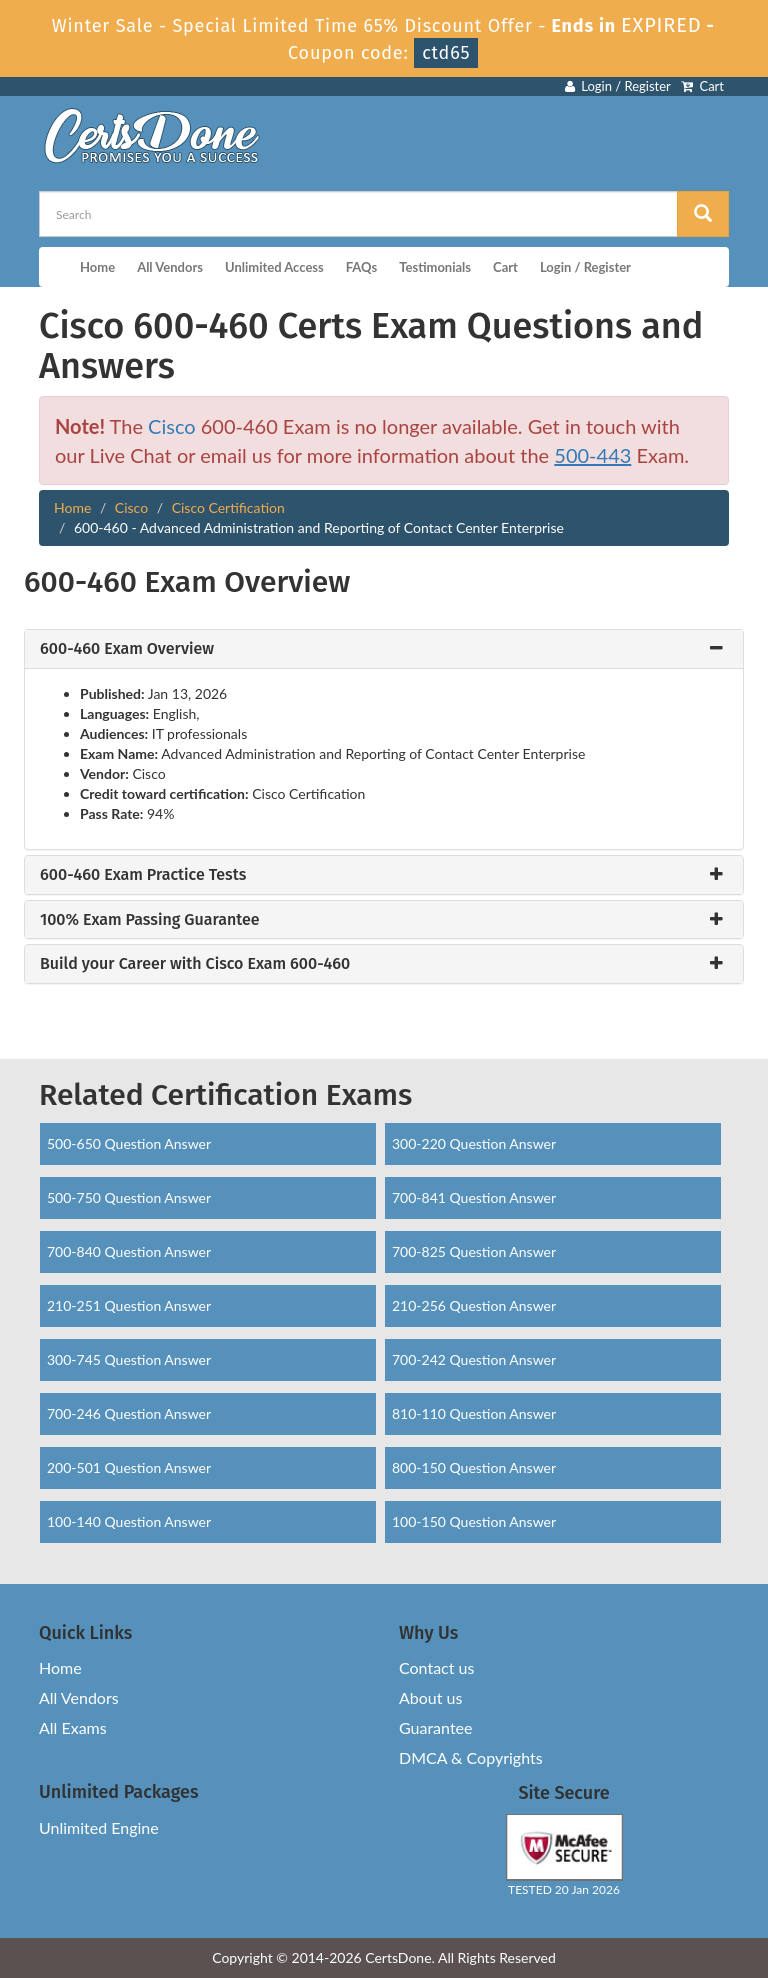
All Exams (73, 1727)
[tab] (384, 649)
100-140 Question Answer (129, 1521)
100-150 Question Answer (474, 1521)
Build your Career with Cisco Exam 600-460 (195, 964)
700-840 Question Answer (129, 1251)
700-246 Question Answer (129, 1413)
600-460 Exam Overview (127, 649)
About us (430, 1697)
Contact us (436, 1667)
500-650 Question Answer (129, 1143)
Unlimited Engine (99, 1827)
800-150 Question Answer (474, 1467)
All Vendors (170, 267)
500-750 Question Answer (129, 1197)
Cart (702, 86)
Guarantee (435, 1727)
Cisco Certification (228, 507)
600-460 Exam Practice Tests (143, 875)
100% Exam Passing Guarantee (150, 920)
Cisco (172, 426)
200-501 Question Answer (129, 1467)
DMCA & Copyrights (471, 1757)
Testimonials (435, 267)
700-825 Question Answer (474, 1251)
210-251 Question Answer (129, 1305)
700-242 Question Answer (474, 1359)
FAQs (361, 267)
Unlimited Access (274, 267)
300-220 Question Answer (474, 1143)
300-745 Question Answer (129, 1359)
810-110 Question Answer (474, 1413)
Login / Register (618, 86)
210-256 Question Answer (474, 1305)
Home (97, 267)
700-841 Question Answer (474, 1197)
